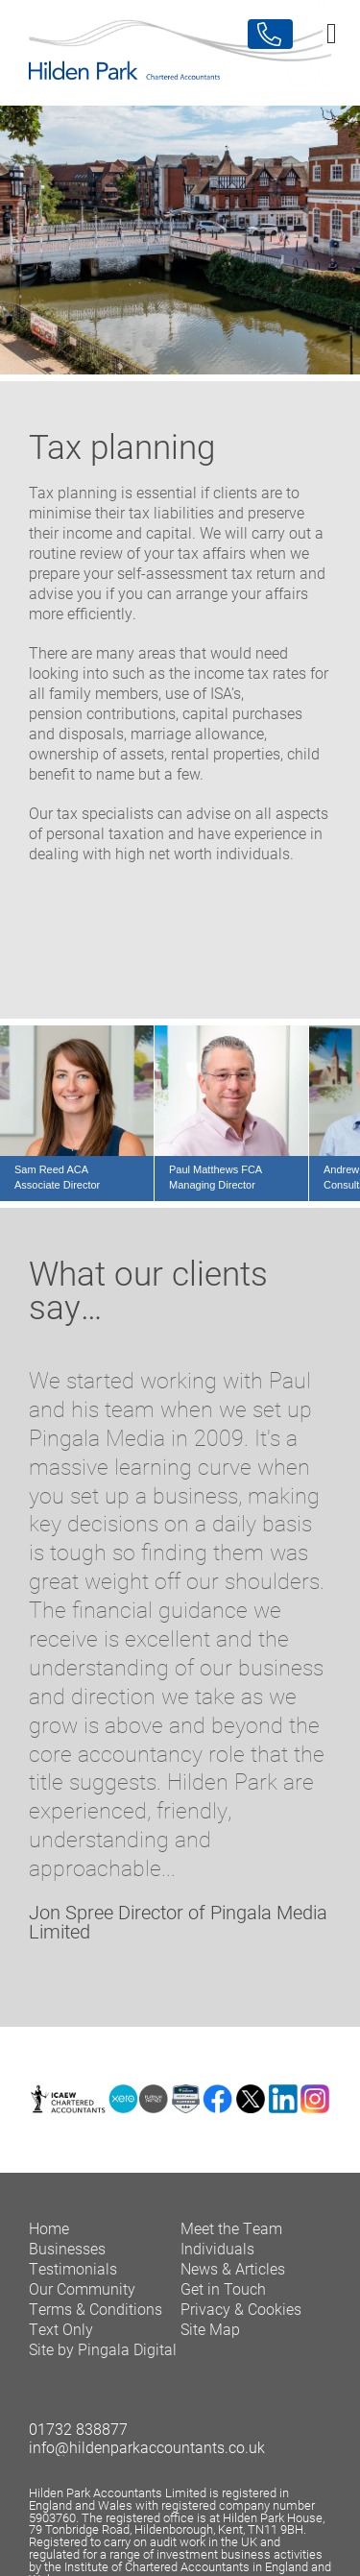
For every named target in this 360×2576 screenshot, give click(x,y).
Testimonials (73, 2268)
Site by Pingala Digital (103, 2349)
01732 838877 (78, 2429)
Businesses (67, 2248)
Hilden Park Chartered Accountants (180, 53)
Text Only (61, 2329)
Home (49, 2228)
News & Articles (232, 2268)
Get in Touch (223, 2288)
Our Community (82, 2288)
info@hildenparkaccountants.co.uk (147, 2447)
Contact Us (270, 34)
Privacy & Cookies (240, 2309)
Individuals (217, 2248)
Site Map (210, 2329)
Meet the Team (231, 2228)
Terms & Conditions (95, 2309)
